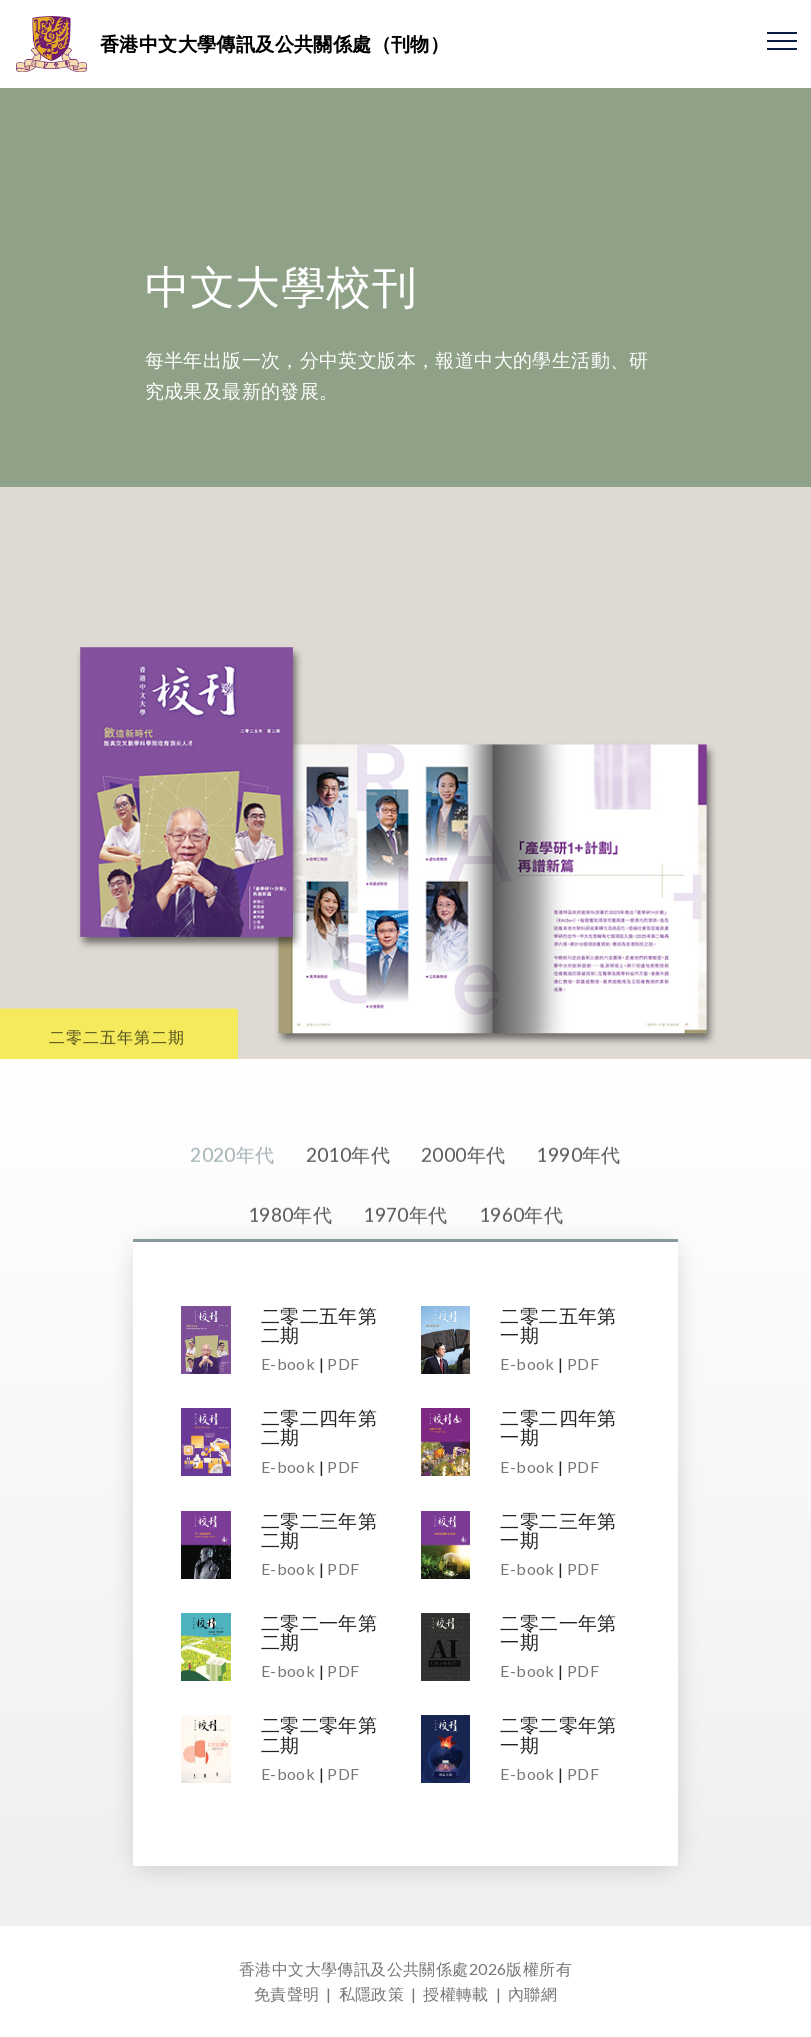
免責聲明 (287, 1993)
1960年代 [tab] (521, 1262)
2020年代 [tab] (232, 1203)
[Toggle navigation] (782, 40)
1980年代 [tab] (290, 1262)
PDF (343, 1363)
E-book (288, 1363)
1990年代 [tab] (578, 1203)
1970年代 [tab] (405, 1262)
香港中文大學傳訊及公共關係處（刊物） (274, 43)
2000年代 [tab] (463, 1203)
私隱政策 (372, 1993)
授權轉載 (456, 1993)
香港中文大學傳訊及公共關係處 (354, 1968)
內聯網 (532, 1993)
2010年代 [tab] (348, 1203)
